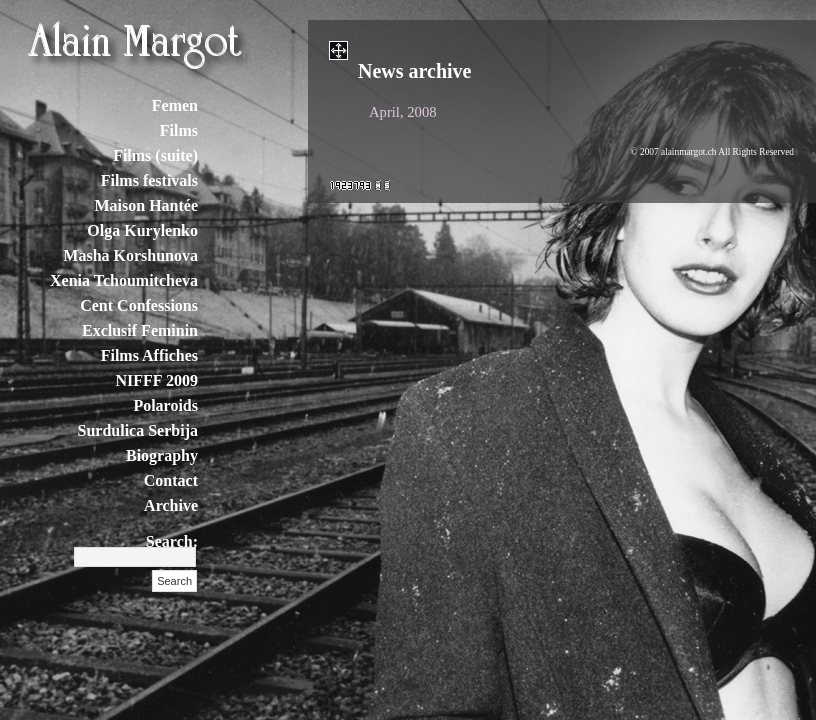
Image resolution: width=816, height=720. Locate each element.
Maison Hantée (146, 205)
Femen (175, 105)
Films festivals (149, 180)
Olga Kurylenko (142, 230)
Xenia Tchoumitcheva (124, 280)
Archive (171, 505)
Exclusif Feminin (140, 330)
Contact (171, 480)
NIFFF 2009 (156, 380)
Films (179, 130)
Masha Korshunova (130, 255)
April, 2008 (403, 112)
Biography (162, 455)
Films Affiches (149, 355)
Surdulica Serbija (138, 430)
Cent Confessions (139, 305)
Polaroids (165, 405)
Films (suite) (155, 155)
